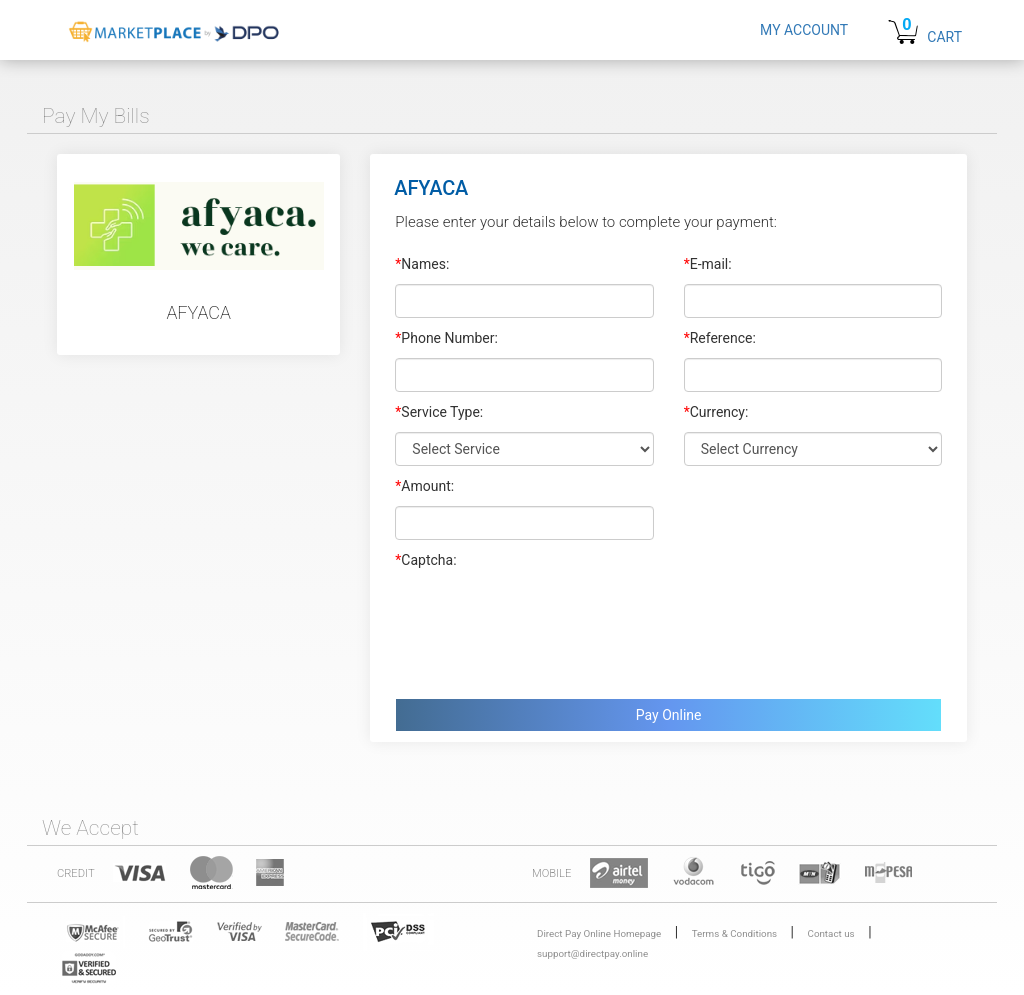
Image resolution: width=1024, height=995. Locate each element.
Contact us (831, 933)
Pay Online (669, 715)
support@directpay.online (592, 953)
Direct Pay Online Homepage (599, 933)
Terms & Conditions (734, 933)
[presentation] (547, 629)
